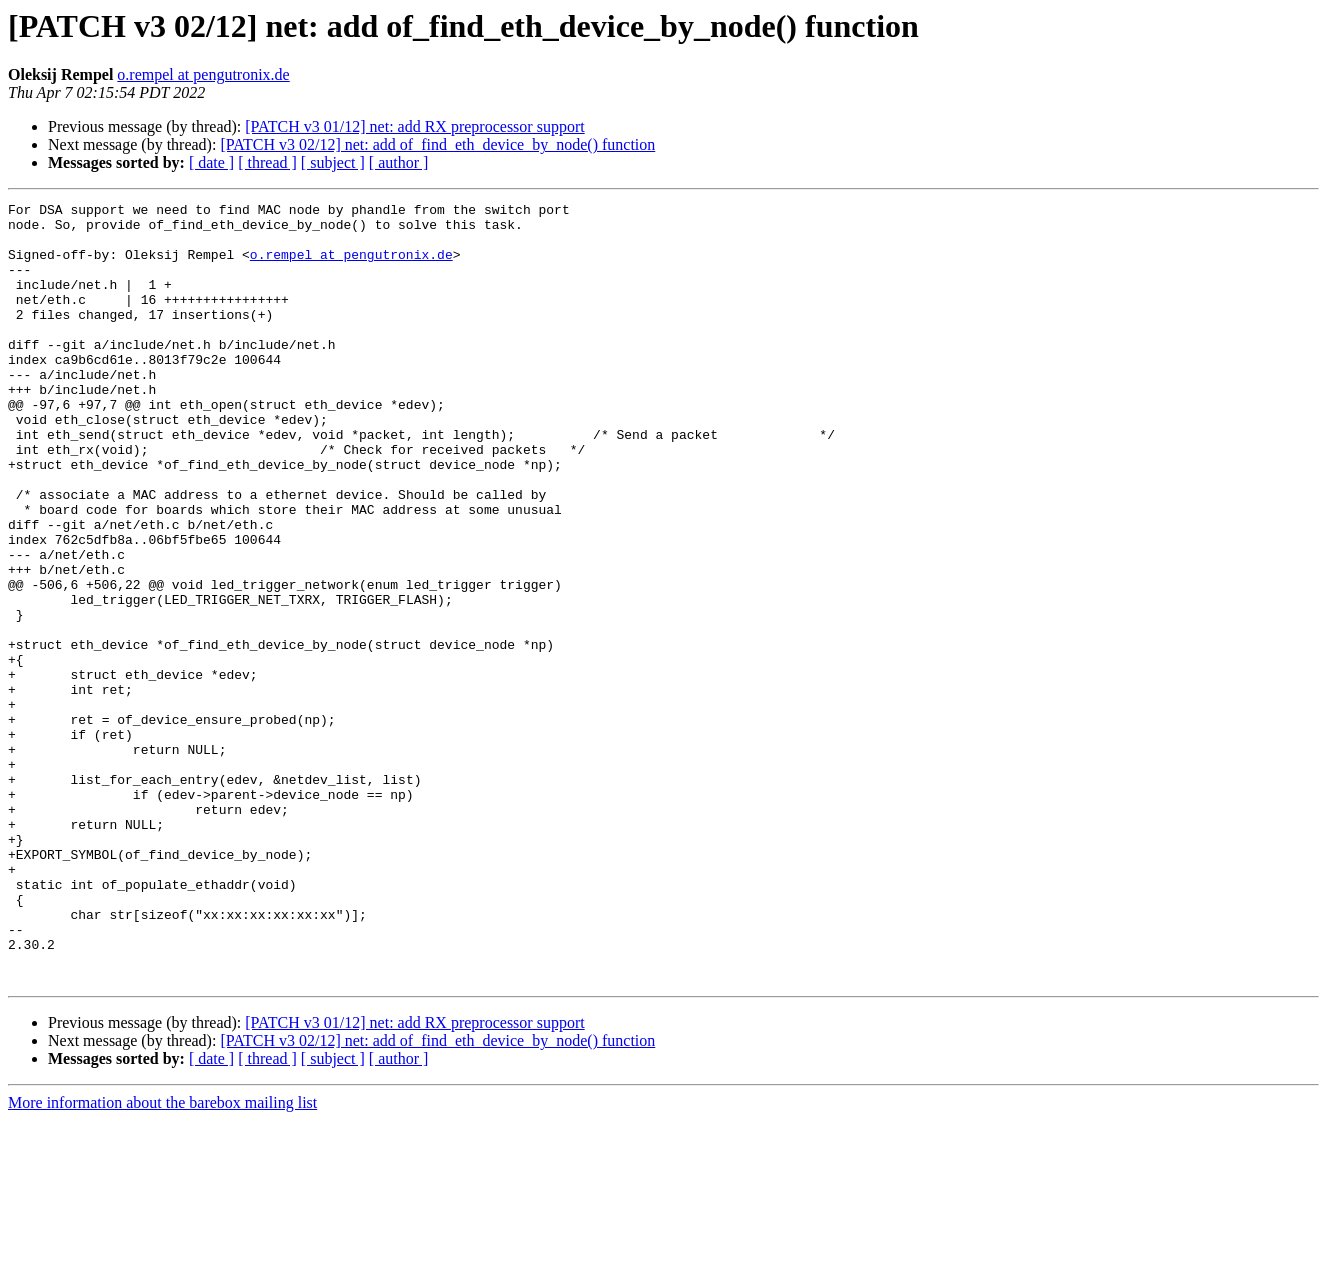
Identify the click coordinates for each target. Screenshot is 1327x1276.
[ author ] (399, 162)
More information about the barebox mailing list (162, 1258)
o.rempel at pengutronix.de (203, 74)
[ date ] (211, 162)
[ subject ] (333, 162)
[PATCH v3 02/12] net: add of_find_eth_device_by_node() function (437, 144)
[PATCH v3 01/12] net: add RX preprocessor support (414, 126)
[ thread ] (267, 162)
